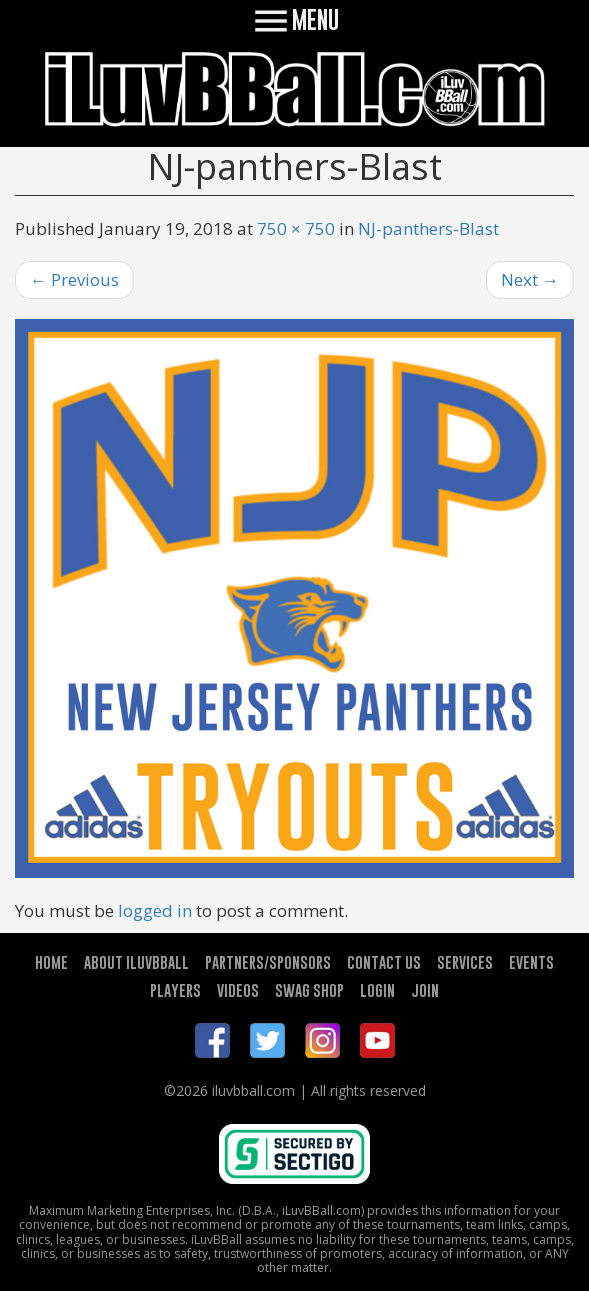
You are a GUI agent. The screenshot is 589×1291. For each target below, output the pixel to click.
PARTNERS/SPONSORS (268, 962)
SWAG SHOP (309, 990)
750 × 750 (296, 228)
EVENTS (531, 962)
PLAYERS (175, 990)
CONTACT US (384, 962)
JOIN (425, 990)
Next (530, 279)
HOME (51, 962)
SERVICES (465, 962)
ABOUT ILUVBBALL (136, 962)
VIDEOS (238, 990)
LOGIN (377, 990)
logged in (155, 910)
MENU (294, 19)
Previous (74, 279)
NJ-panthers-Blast (428, 228)
